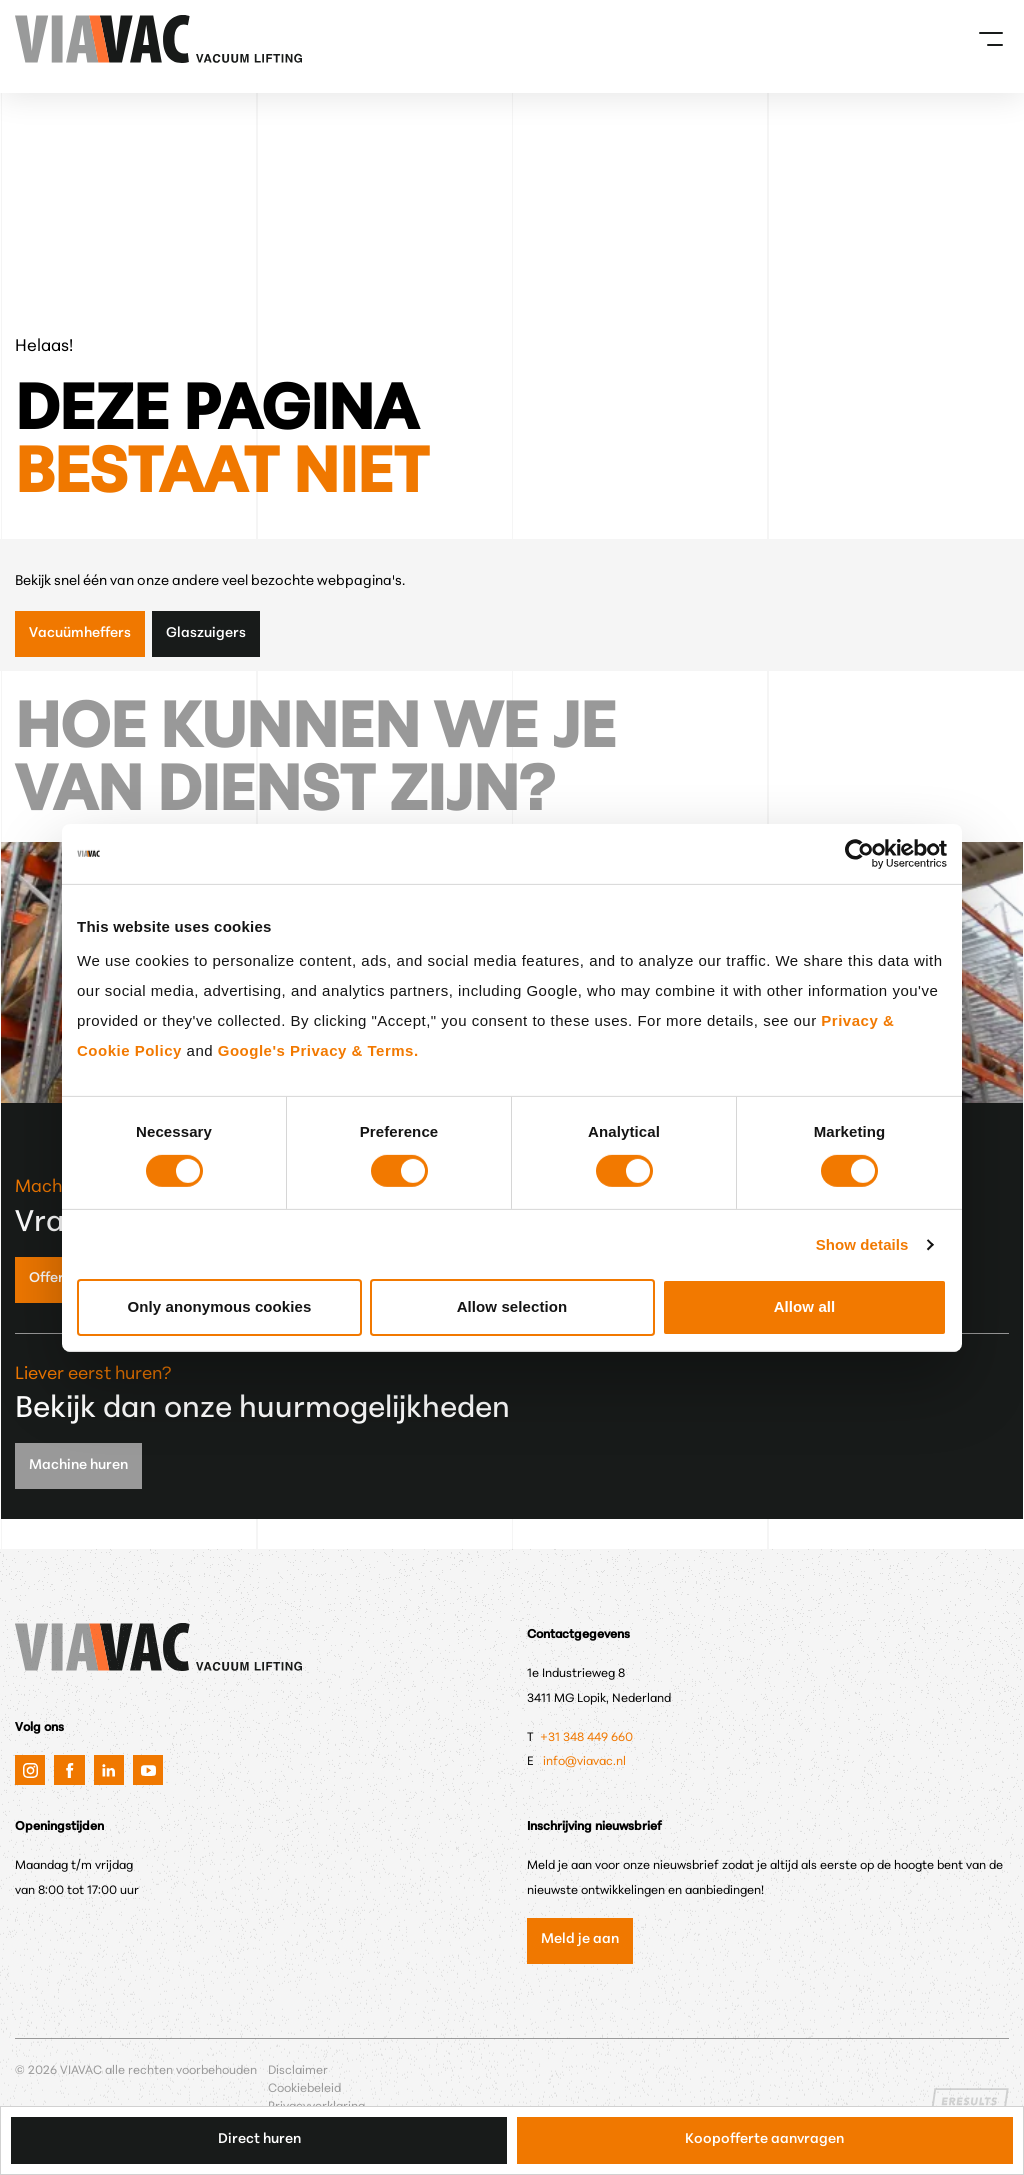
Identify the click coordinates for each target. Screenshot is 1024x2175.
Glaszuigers (206, 633)
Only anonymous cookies (220, 1306)
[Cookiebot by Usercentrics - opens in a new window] (859, 853)
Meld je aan (580, 1939)
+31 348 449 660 (588, 1738)
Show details (862, 1244)
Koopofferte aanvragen (764, 2139)
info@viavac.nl (584, 1762)
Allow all (805, 1306)
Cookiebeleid (304, 2089)
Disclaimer (298, 2071)
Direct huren (259, 2139)
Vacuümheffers (80, 633)
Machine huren (78, 1465)
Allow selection (512, 1306)
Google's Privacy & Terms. (318, 1050)
